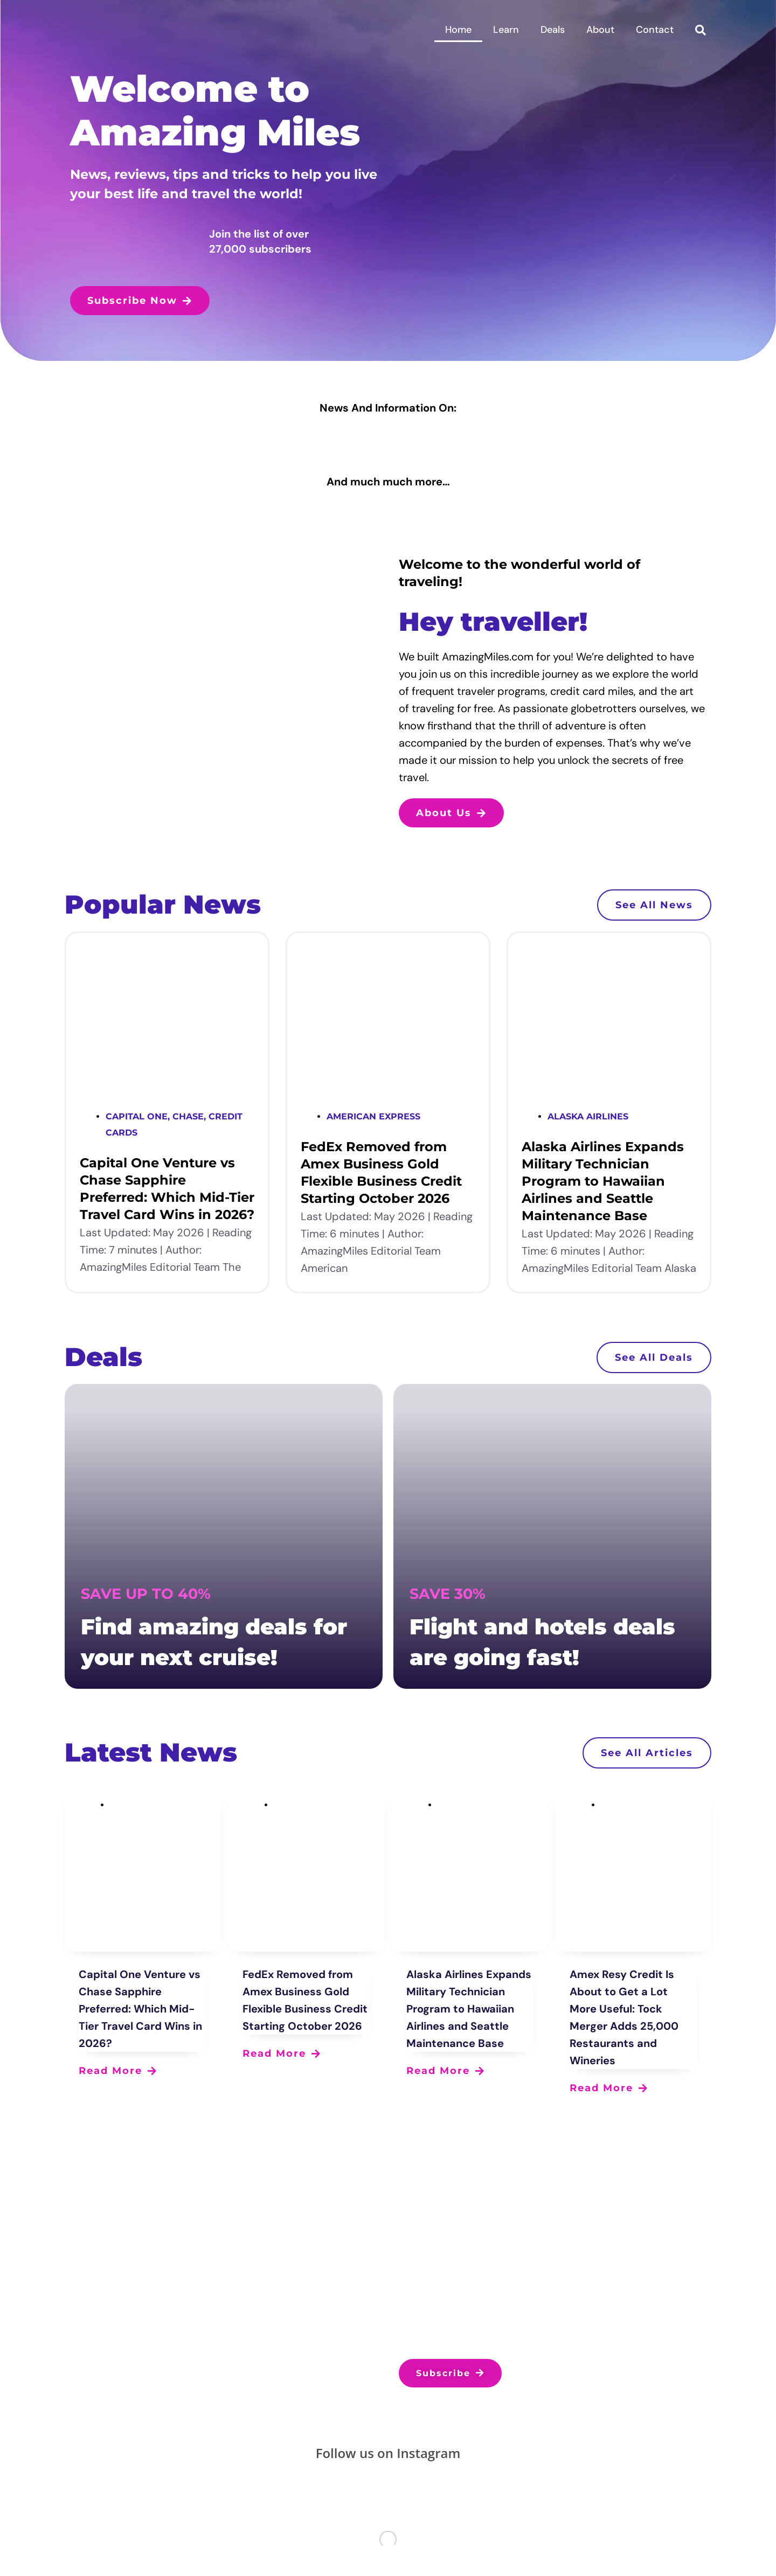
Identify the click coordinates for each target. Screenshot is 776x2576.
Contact (655, 29)
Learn (506, 29)
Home (458, 29)
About (600, 29)
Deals (553, 29)
